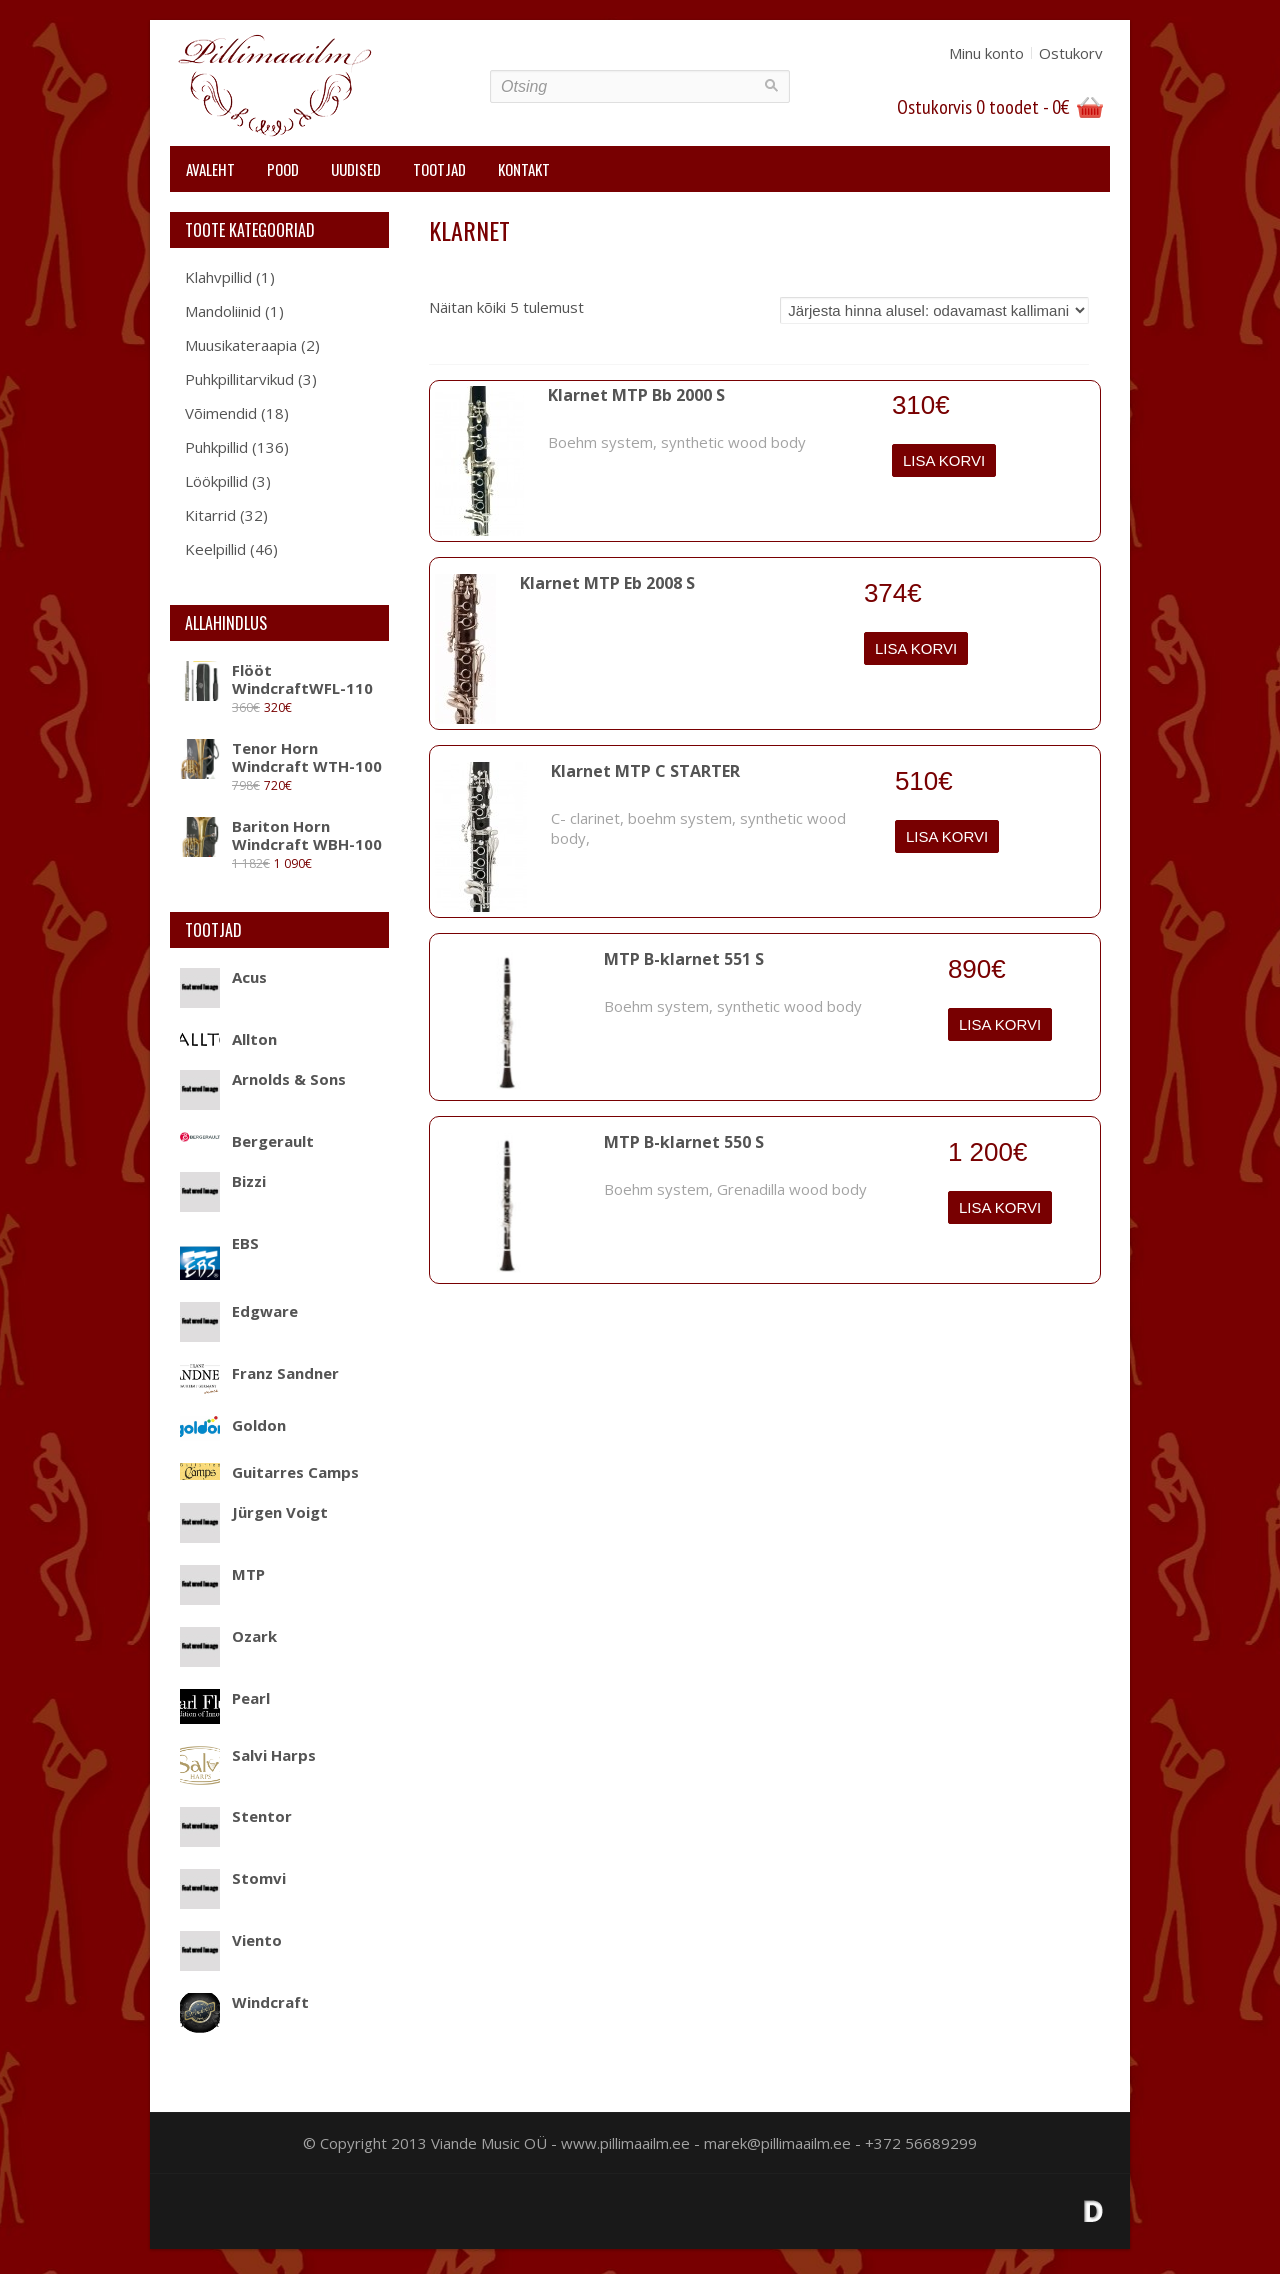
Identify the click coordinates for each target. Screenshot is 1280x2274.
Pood (283, 169)
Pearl (225, 1698)
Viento (231, 1940)
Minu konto (986, 53)
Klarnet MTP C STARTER (645, 771)
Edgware (239, 1311)
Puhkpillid (216, 447)
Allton (228, 1039)
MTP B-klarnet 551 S (684, 959)
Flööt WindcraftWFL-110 (276, 679)
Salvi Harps (248, 1755)
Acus (223, 977)
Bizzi (223, 1181)
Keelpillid (215, 549)
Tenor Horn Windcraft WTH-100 (281, 757)
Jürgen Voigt (254, 1512)
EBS (219, 1243)
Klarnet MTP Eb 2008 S (607, 583)
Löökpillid (216, 481)
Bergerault (247, 1141)
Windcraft (244, 2002)
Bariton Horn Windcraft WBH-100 (281, 835)
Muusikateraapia (241, 345)
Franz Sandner (259, 1373)
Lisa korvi (944, 460)
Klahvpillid (218, 277)
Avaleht (210, 169)
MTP (222, 1574)
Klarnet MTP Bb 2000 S (636, 395)
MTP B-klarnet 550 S (684, 1142)
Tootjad (439, 169)
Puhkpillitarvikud (239, 379)
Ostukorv (1071, 53)
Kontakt (524, 169)
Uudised (356, 169)
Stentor (236, 1816)
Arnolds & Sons (263, 1079)
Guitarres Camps (269, 1472)
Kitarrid (210, 515)
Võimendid (221, 413)
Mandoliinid (223, 311)
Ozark (228, 1636)
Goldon (233, 1425)
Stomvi (233, 1878)
